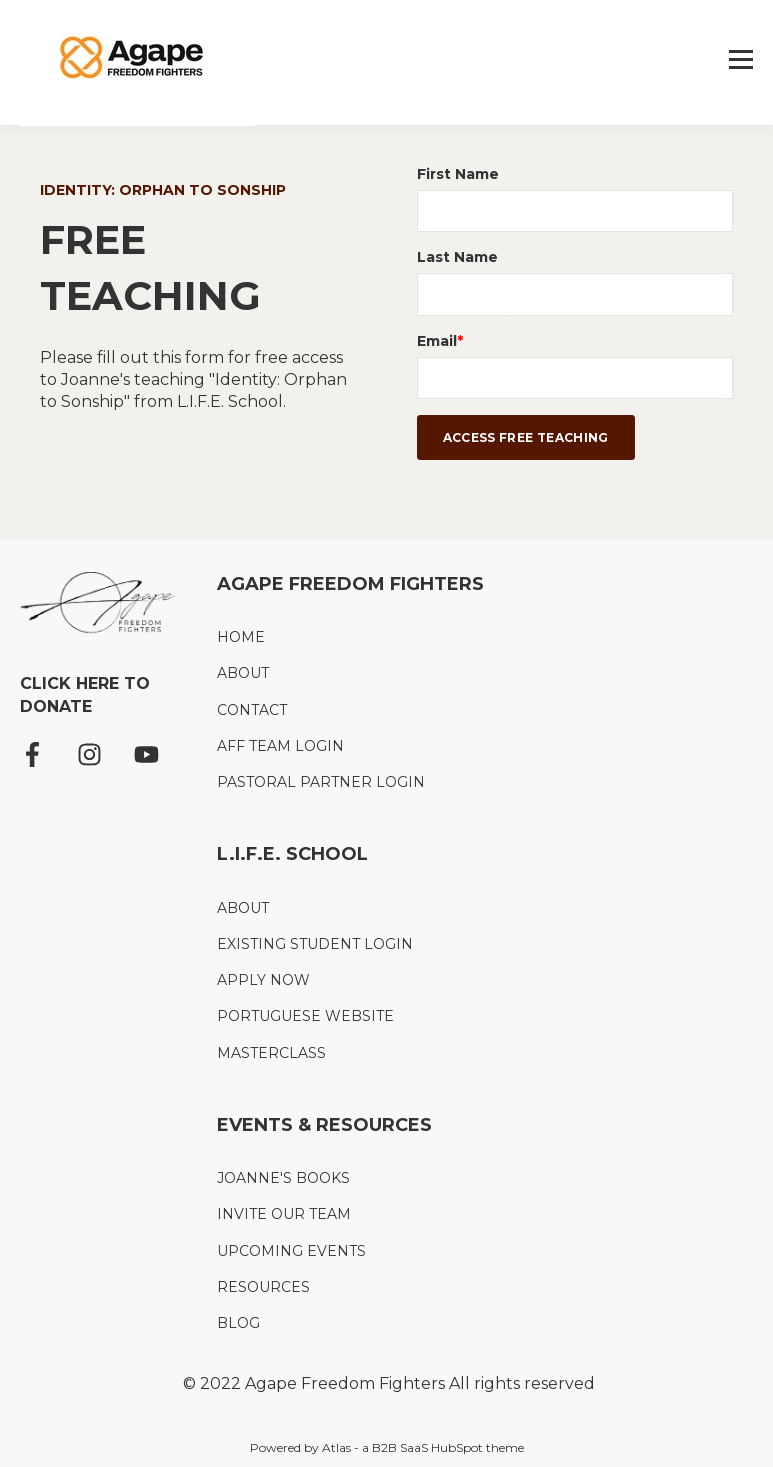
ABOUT (243, 673)
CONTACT (252, 710)
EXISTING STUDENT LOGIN (315, 944)
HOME (241, 637)
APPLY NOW (263, 980)
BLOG (238, 1323)
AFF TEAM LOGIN (280, 746)
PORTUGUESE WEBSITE (305, 1016)
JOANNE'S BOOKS (283, 1178)
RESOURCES (263, 1287)
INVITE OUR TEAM (284, 1214)
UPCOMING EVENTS (291, 1251)
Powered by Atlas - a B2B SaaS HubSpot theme (387, 1447)
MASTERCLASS (271, 1053)
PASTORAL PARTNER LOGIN (321, 782)
